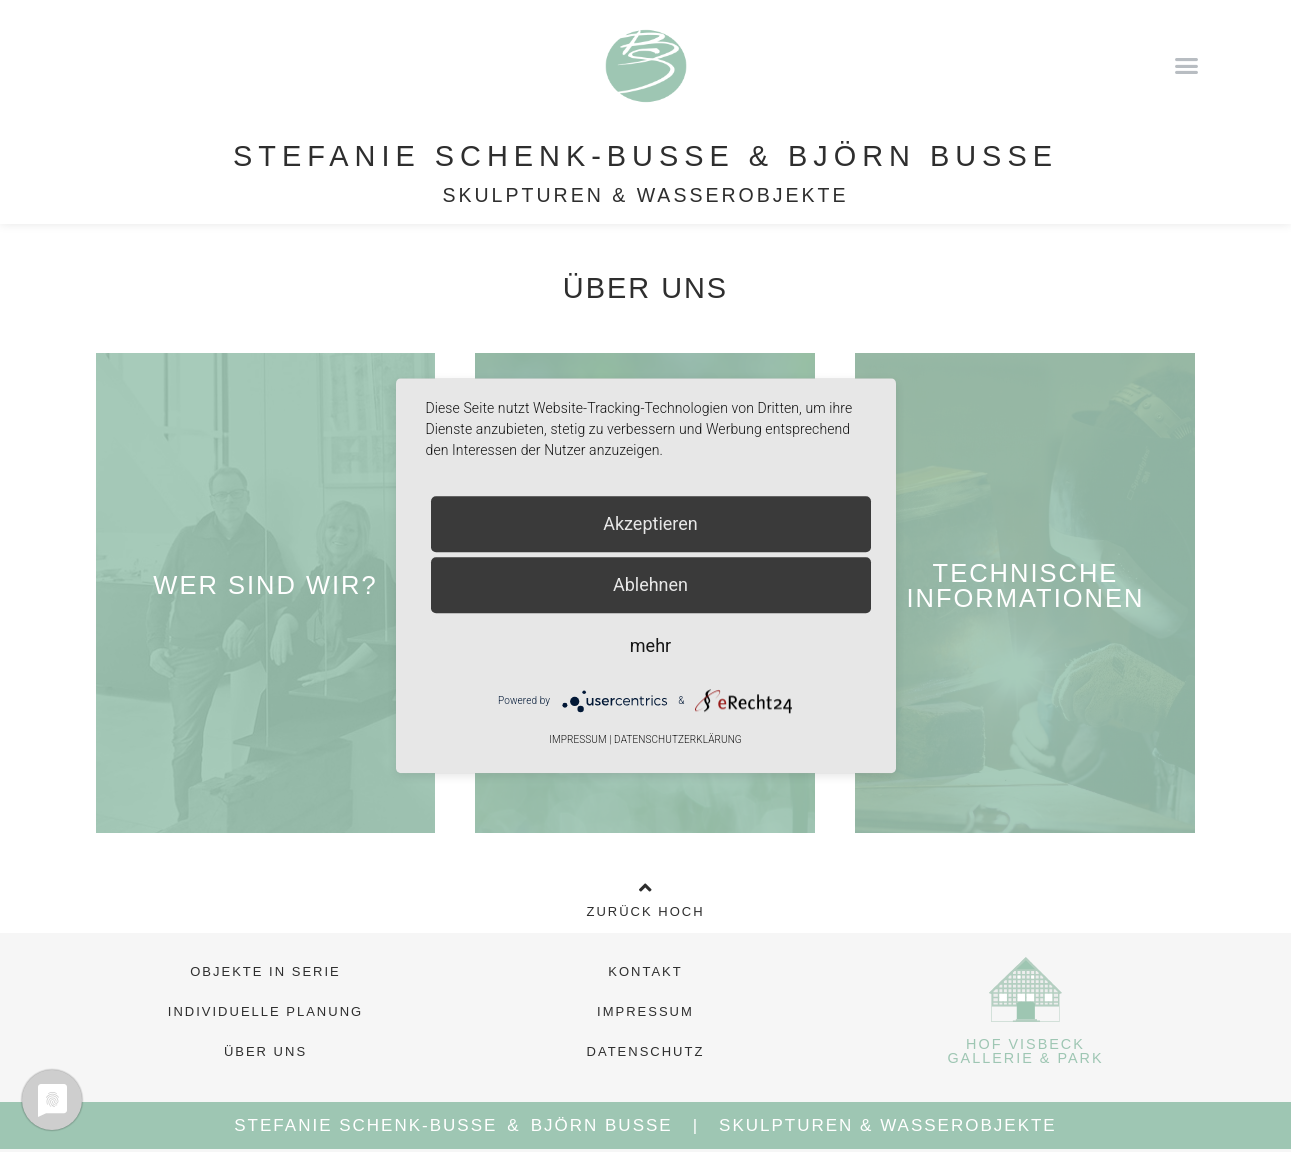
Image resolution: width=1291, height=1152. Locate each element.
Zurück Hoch (645, 911)
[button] (1187, 65)
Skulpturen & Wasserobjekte (645, 195)
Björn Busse (602, 1125)
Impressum (645, 1011)
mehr (650, 645)
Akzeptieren (650, 523)
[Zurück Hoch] (646, 888)
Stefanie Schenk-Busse (365, 1125)
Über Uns (265, 1051)
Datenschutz (646, 1051)
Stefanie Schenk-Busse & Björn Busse (645, 156)
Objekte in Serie (265, 971)
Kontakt (645, 971)
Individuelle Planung (265, 1011)
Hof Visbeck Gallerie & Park (1025, 1051)
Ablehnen (650, 584)
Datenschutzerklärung (678, 740)
